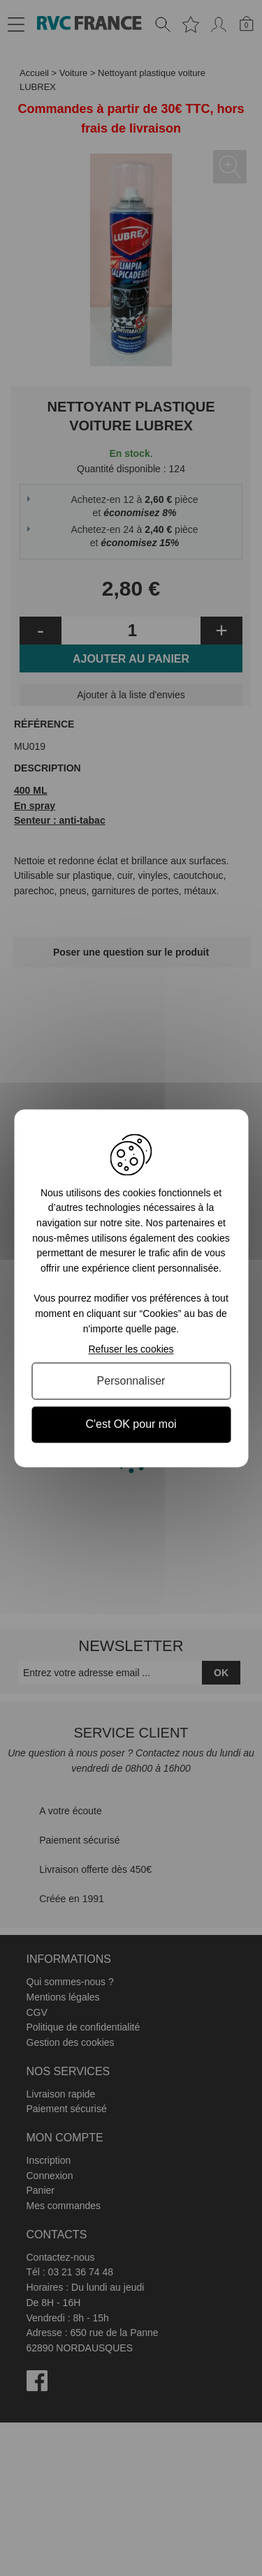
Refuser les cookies (130, 1349)
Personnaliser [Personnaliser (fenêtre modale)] (131, 1381)
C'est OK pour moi (130, 1425)
